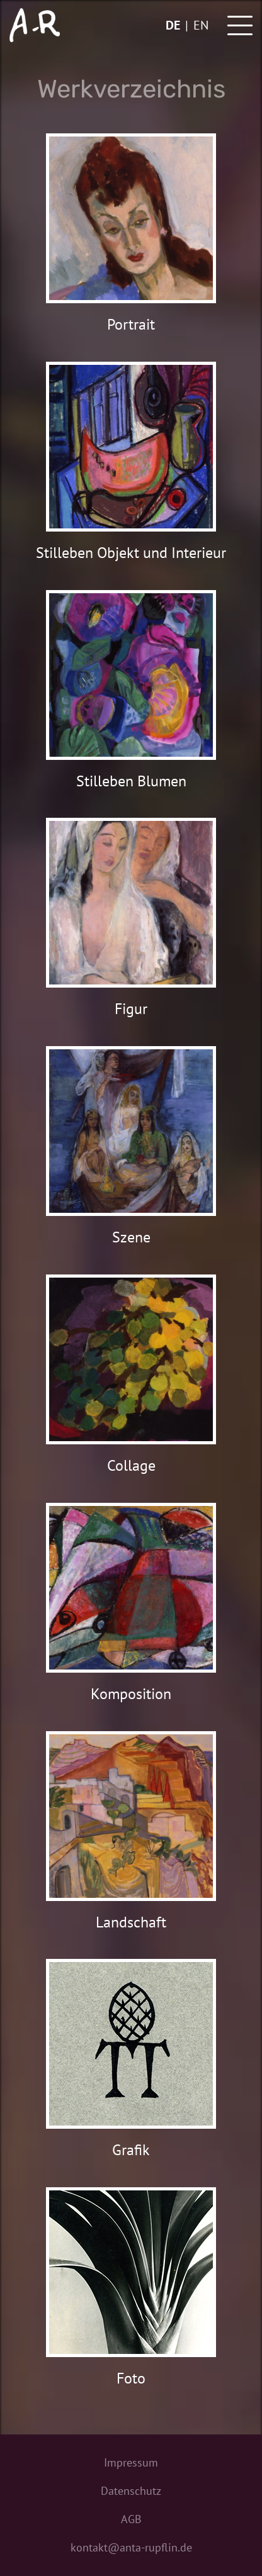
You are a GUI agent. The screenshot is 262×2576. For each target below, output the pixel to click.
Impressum (131, 2462)
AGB (131, 2519)
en (200, 25)
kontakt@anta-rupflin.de (131, 2547)
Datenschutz (131, 2491)
